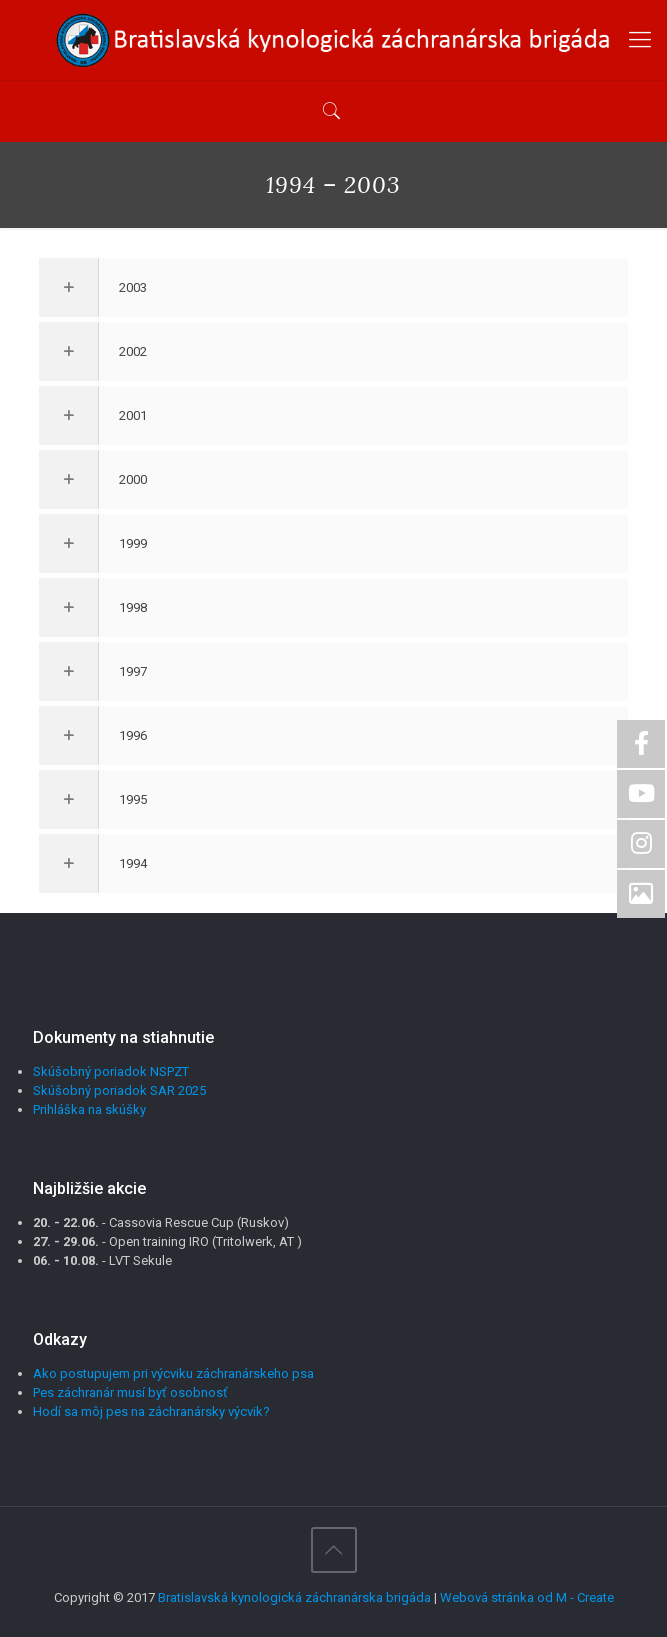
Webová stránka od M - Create (527, 1597)
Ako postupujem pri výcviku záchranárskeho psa (173, 1373)
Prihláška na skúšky (89, 1109)
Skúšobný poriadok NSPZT (111, 1071)
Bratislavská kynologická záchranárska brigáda (294, 1597)
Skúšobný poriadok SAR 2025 (119, 1090)
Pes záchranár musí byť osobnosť (130, 1392)
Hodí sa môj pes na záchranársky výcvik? (151, 1411)
